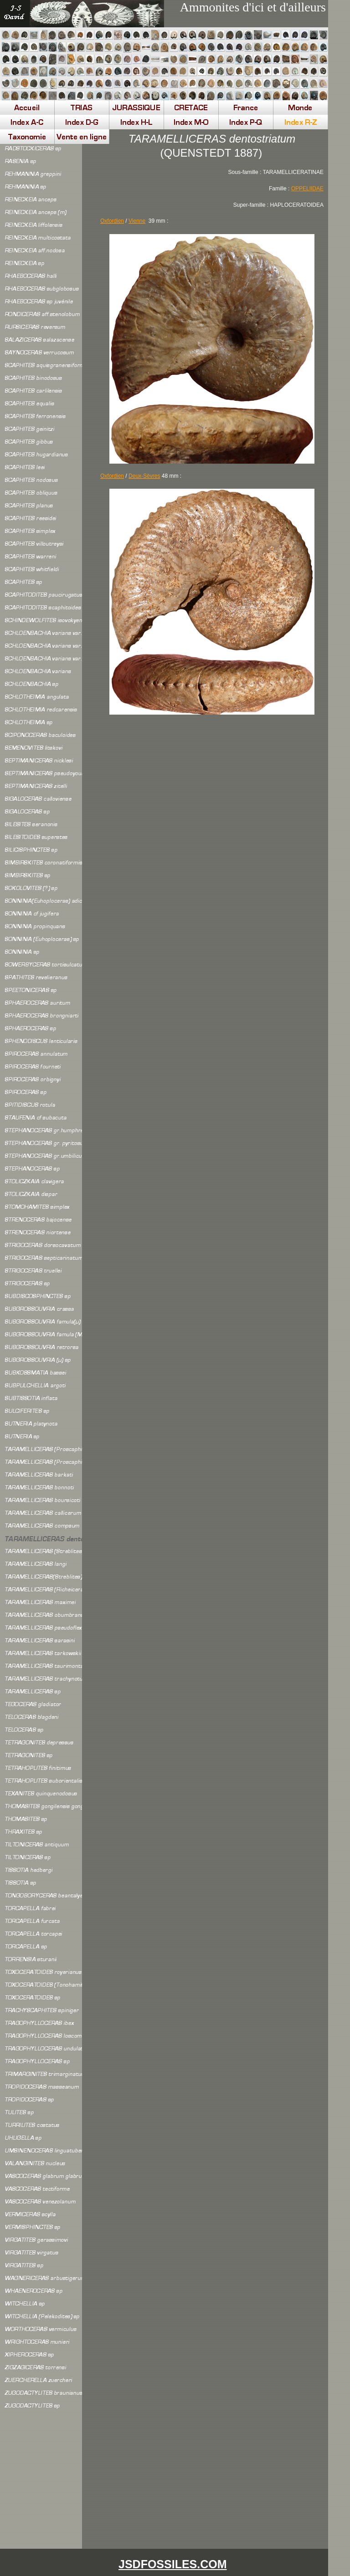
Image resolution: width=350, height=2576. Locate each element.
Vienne (137, 221)
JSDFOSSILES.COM (172, 2564)
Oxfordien (112, 476)
